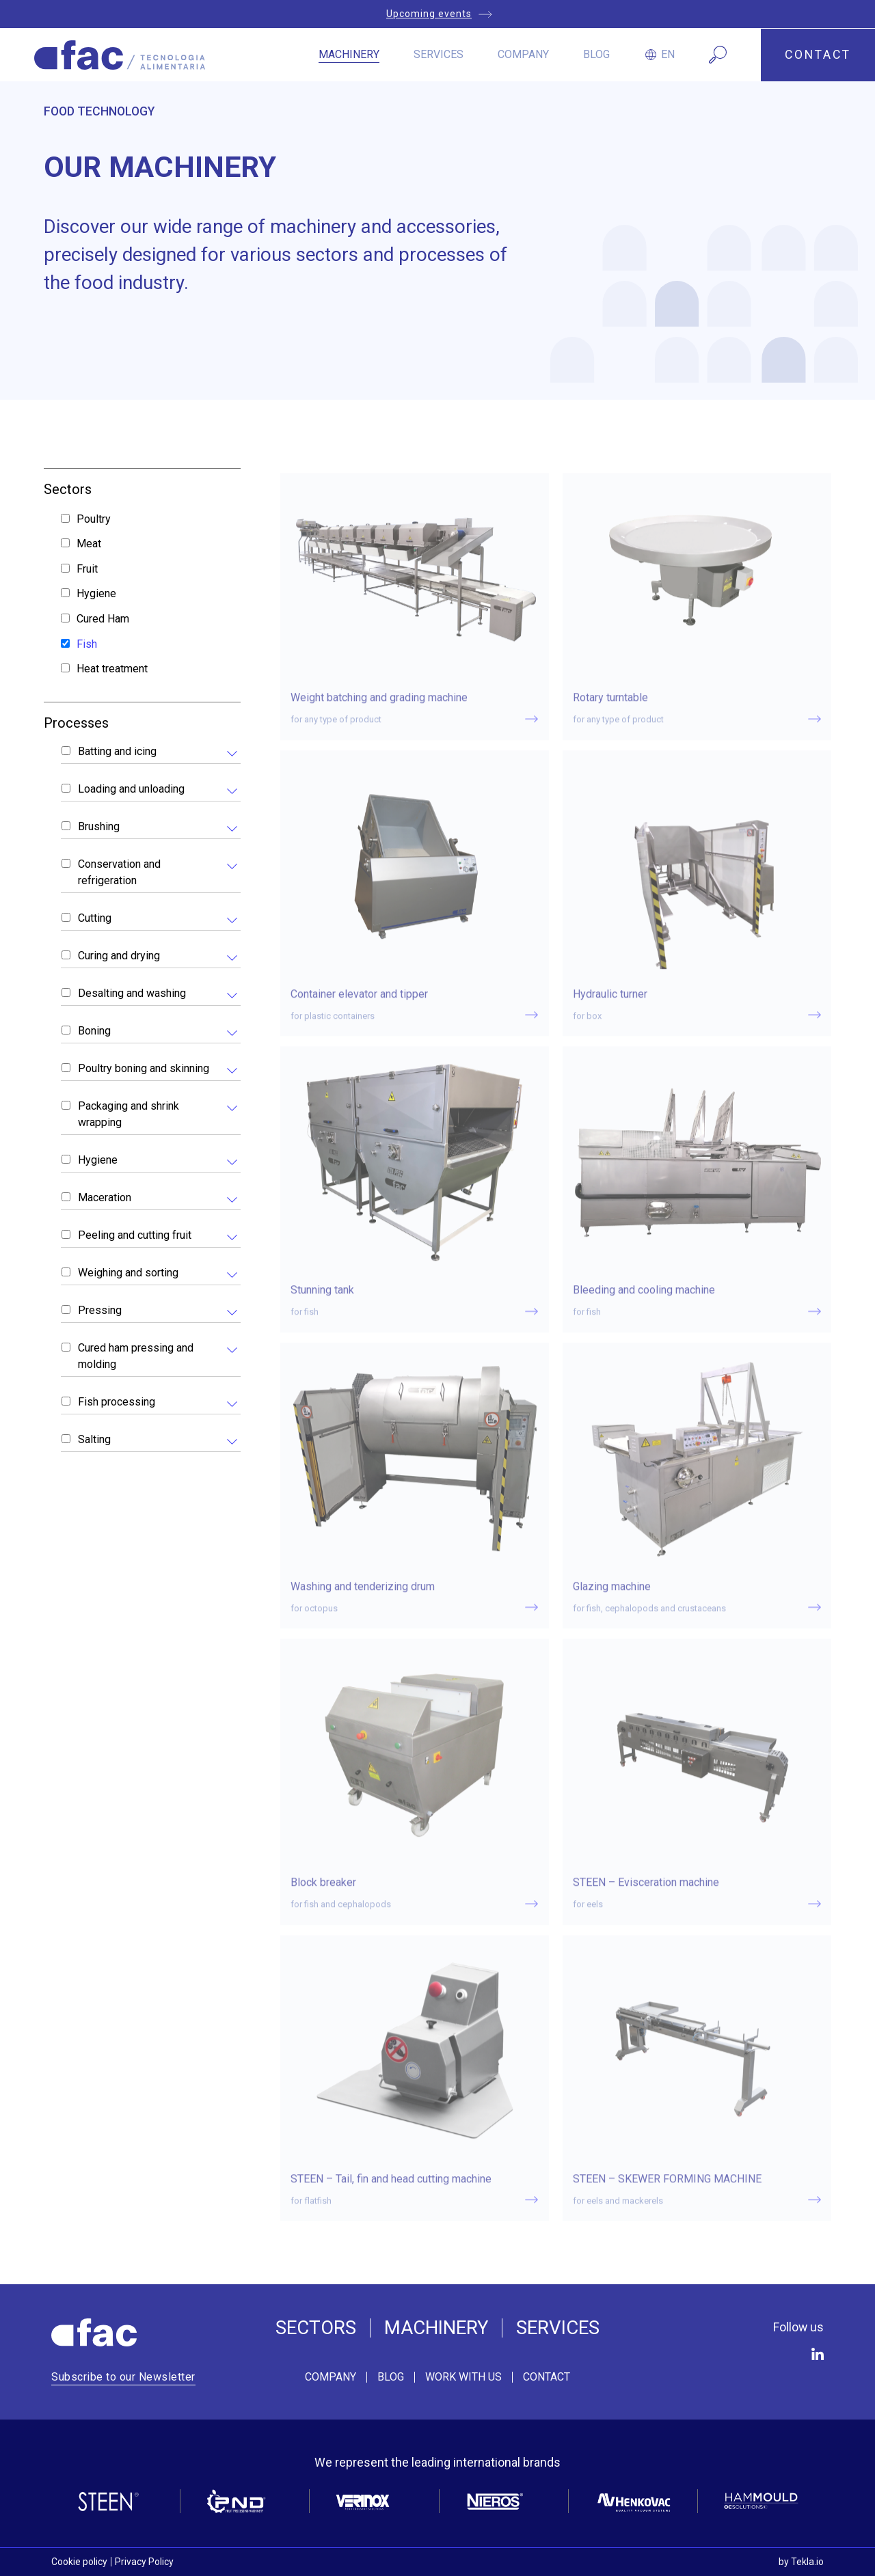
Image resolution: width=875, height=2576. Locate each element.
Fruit (87, 568)
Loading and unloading (131, 788)
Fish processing (116, 1401)
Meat (89, 543)
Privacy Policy (144, 2561)
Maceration (104, 1197)
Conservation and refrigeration (119, 872)
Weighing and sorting (128, 1272)
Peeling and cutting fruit (134, 1235)
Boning (94, 1030)
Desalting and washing (132, 993)
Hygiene (96, 593)
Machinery (349, 54)
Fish (87, 644)
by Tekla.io (801, 2561)
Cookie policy (79, 2561)
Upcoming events (429, 13)
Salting (94, 1439)
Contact (546, 2377)
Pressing (100, 1310)
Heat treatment (112, 668)
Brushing (99, 826)
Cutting (94, 918)
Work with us (463, 2377)
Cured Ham (103, 618)
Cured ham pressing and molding (135, 1356)
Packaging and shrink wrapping (128, 1114)
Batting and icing (117, 751)
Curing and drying (119, 955)
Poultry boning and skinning (143, 1068)
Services (438, 54)
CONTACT (818, 54)
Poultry (94, 518)
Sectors (315, 2328)
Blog (596, 54)
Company (523, 54)
